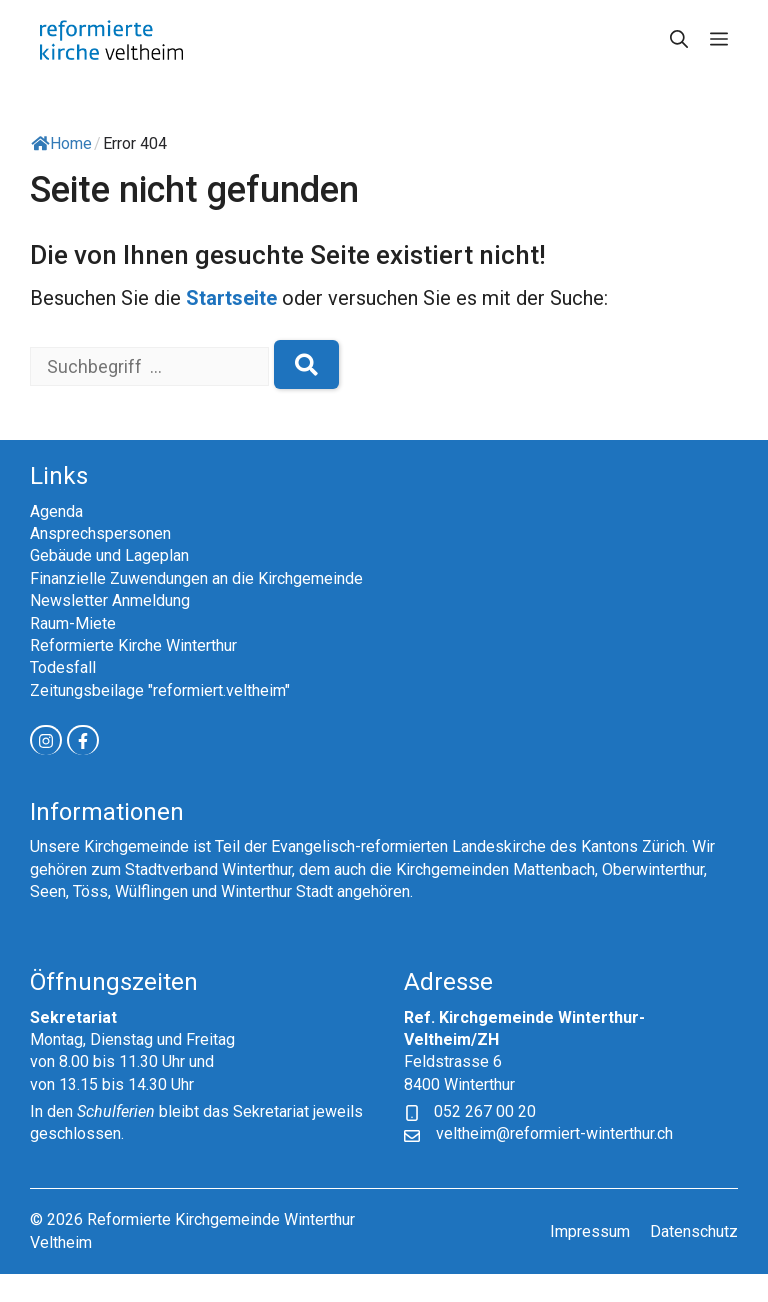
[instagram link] (46, 740)
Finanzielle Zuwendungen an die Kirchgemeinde (196, 578)
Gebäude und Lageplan (109, 555)
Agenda (56, 511)
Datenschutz (694, 1231)
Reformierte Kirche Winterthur (133, 645)
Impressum (590, 1231)
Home (61, 143)
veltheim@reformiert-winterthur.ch (554, 1133)
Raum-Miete (73, 623)
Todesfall (63, 667)
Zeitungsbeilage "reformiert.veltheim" (160, 690)
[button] (679, 40)
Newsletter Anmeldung (110, 600)
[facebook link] (83, 740)
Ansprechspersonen (100, 533)
